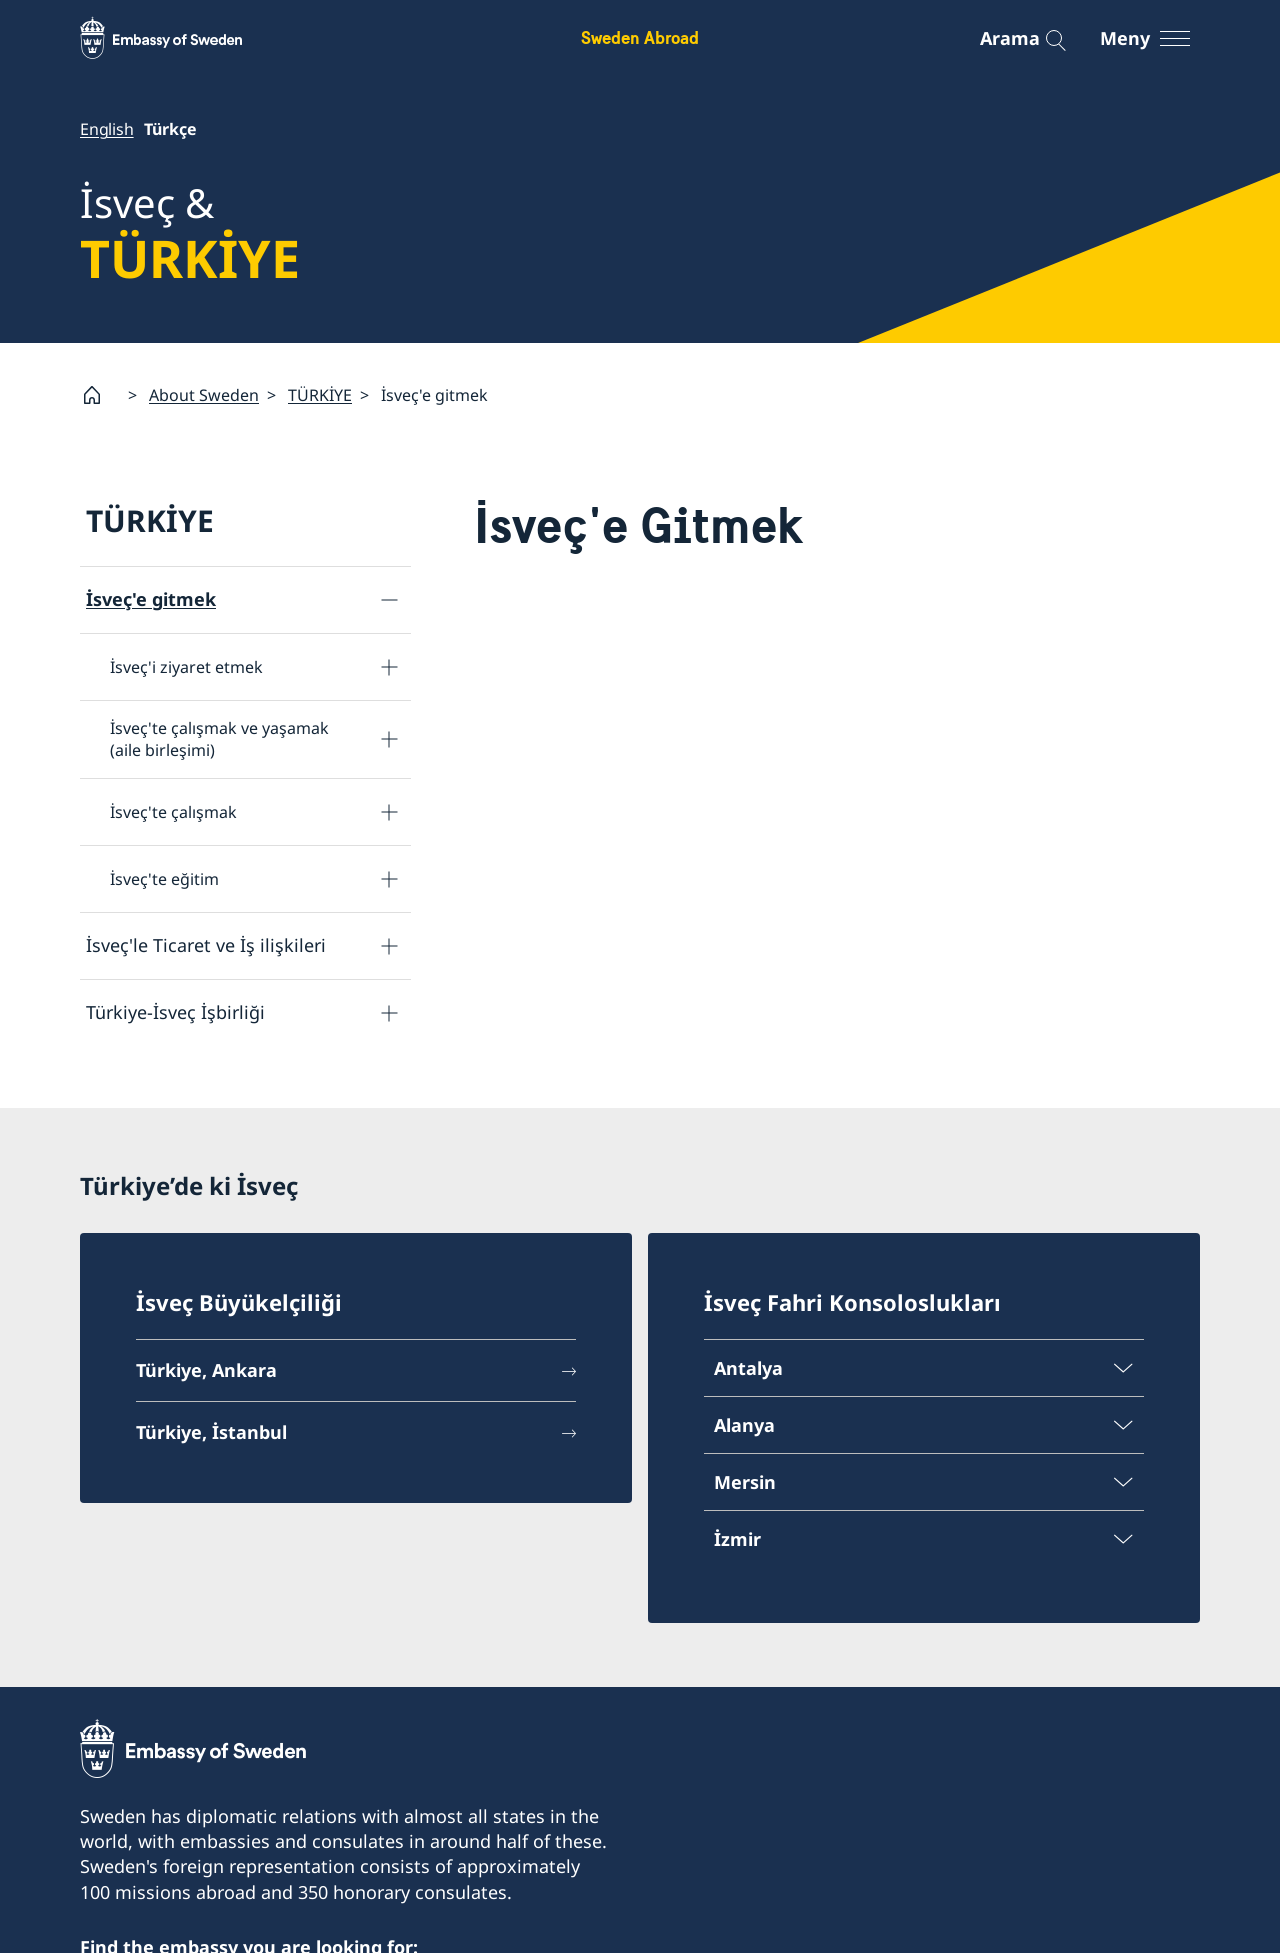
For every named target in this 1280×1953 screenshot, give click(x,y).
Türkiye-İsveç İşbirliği (175, 1012)
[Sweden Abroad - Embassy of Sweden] (180, 38)
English (107, 129)
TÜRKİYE (320, 394)
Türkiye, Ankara (206, 1373)
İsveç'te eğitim (164, 878)
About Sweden (204, 394)
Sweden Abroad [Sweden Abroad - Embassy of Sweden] (640, 37)
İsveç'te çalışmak (173, 811)
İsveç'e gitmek (151, 599)
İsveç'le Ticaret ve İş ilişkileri (206, 945)
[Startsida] (100, 395)
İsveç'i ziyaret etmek (186, 666)
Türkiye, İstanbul (211, 1434)
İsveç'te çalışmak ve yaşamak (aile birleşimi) (219, 739)
